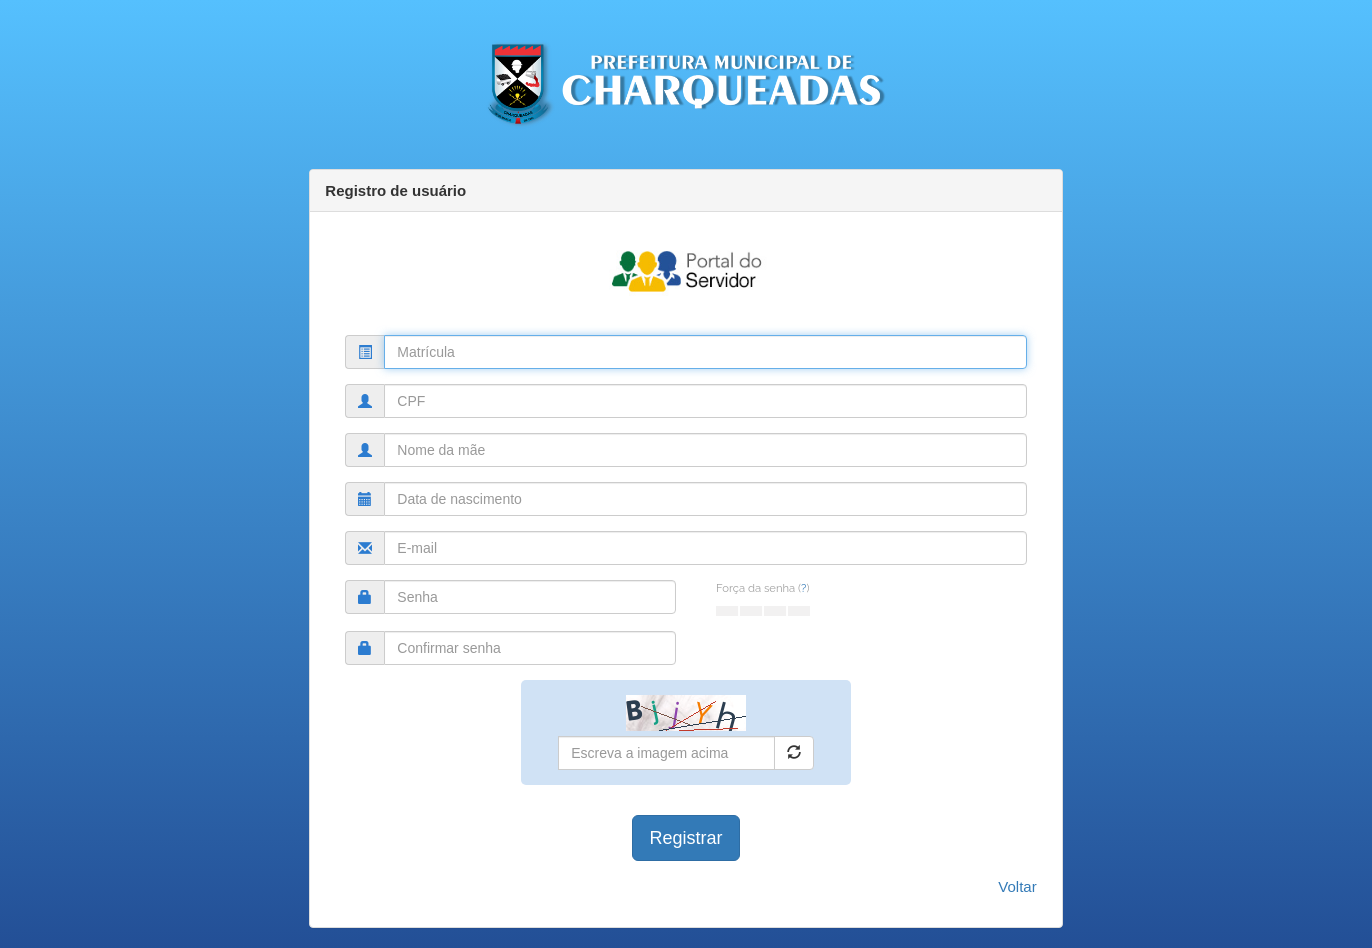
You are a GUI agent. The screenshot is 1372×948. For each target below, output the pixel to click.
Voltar (1017, 886)
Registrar (685, 838)
